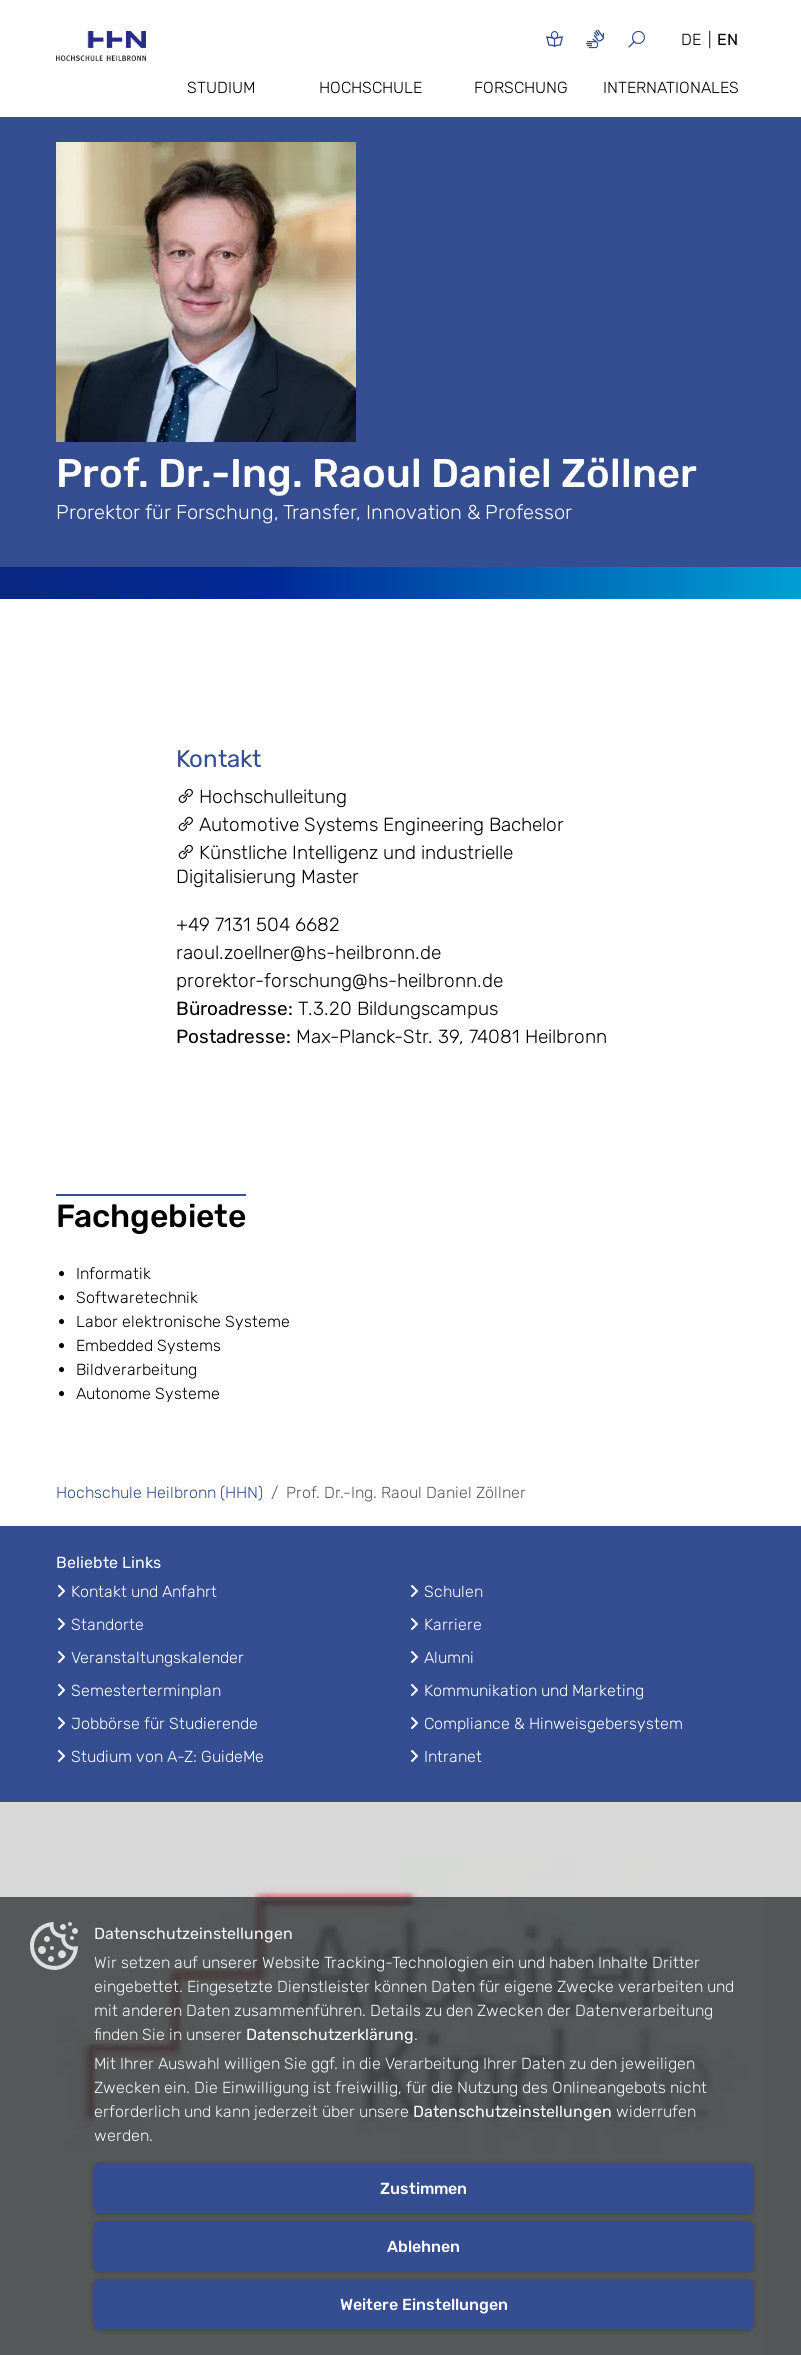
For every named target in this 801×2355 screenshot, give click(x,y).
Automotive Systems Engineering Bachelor (370, 824)
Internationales (671, 87)
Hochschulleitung (261, 796)
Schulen (453, 1591)
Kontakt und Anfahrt (144, 1591)
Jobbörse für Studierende (164, 1723)
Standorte (107, 1624)
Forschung (521, 87)
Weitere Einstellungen (424, 2304)
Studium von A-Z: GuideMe (167, 1756)
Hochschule (370, 87)
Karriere (453, 1624)
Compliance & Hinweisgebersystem (553, 1723)
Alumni (449, 1657)
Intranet (453, 1756)
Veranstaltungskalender (157, 1657)
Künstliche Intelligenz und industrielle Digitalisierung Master (344, 864)
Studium (221, 87)
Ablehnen (423, 2246)
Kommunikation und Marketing (534, 1690)
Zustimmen (423, 2188)
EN (727, 39)
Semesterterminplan (146, 1690)
